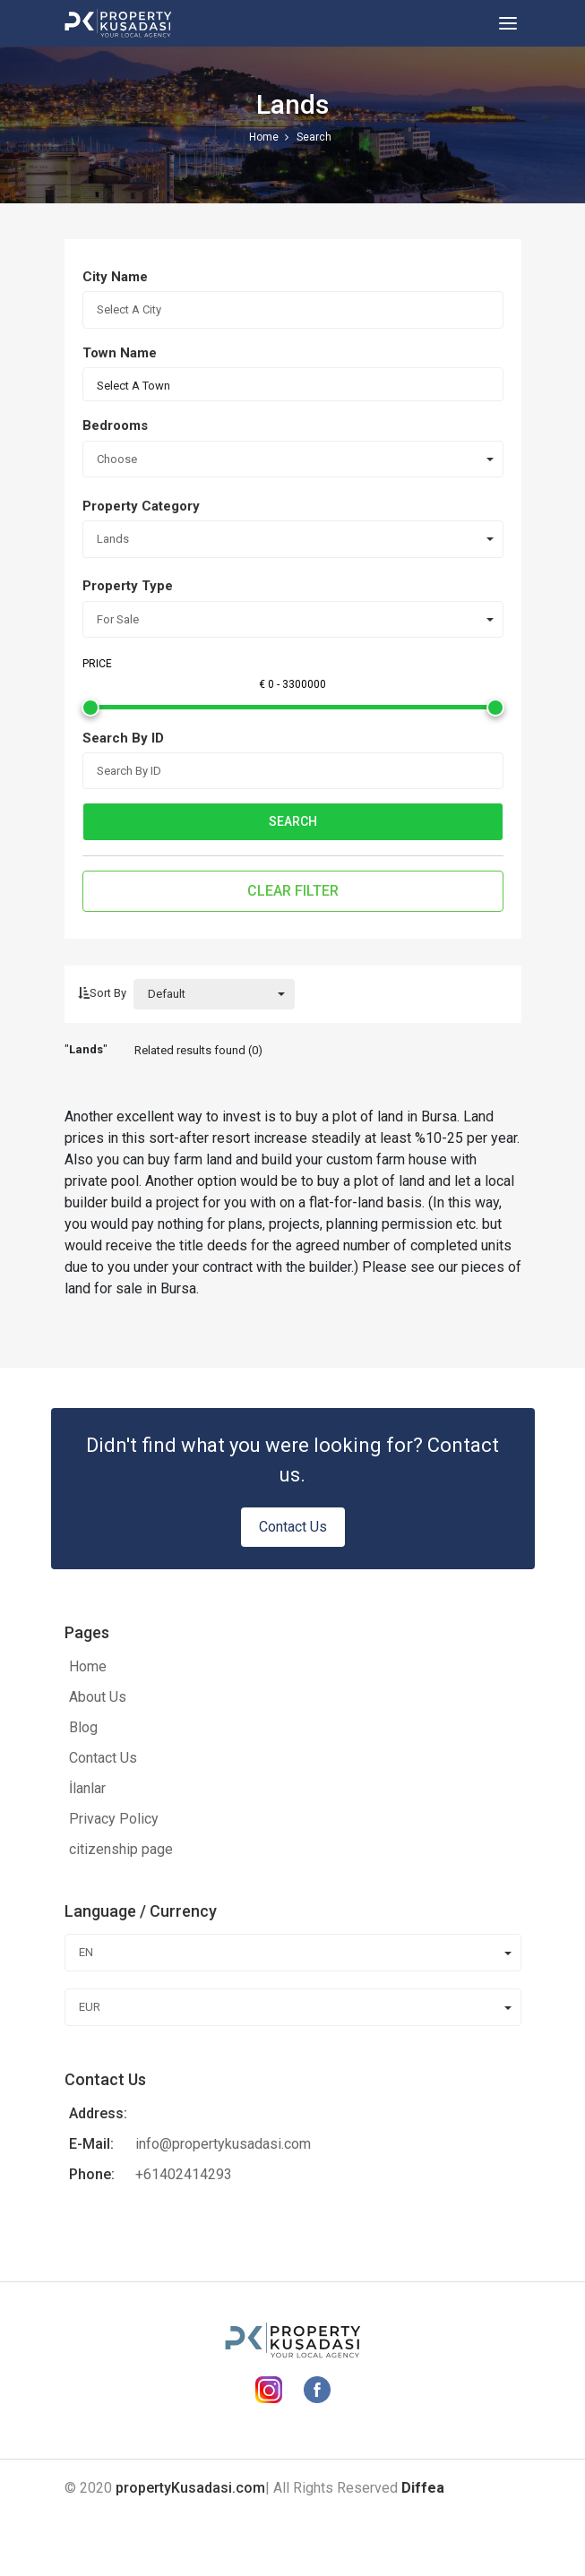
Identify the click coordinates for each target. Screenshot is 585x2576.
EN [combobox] (86, 1952)
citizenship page (121, 1849)
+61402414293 (183, 2174)
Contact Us (293, 1526)
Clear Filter (293, 890)
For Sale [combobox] (118, 619)
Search (293, 821)
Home (88, 1666)
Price (97, 663)
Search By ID (123, 738)
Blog (83, 1727)
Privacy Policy (114, 1818)
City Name (115, 277)
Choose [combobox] (117, 459)
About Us (97, 1696)
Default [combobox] (166, 993)
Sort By (102, 993)
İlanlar (87, 1788)
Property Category (141, 506)
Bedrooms (115, 425)
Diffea (422, 2487)
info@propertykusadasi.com (223, 2143)
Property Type (127, 586)
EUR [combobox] (89, 2007)
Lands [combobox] (113, 538)
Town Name (119, 353)
